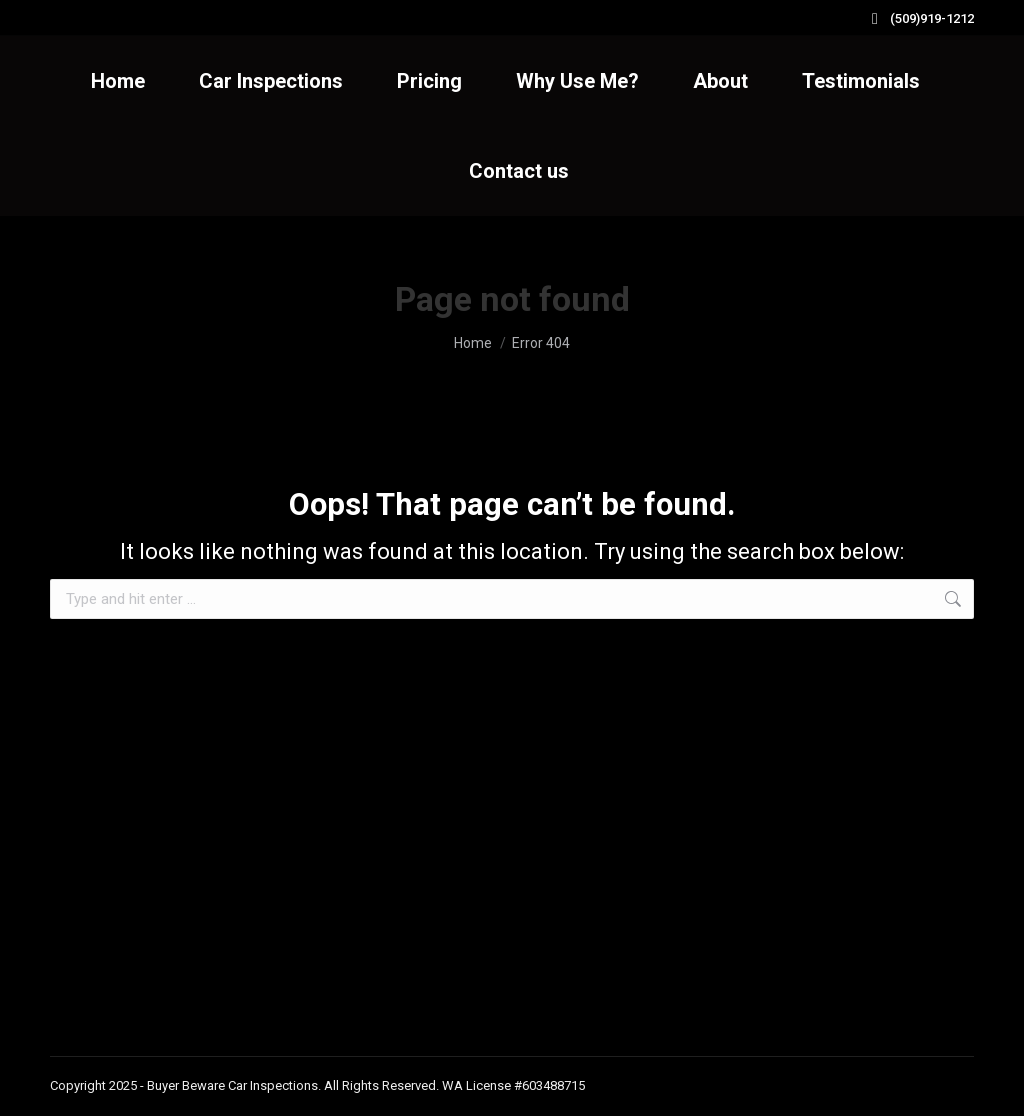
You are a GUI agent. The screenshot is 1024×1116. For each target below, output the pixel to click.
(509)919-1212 (919, 18)
